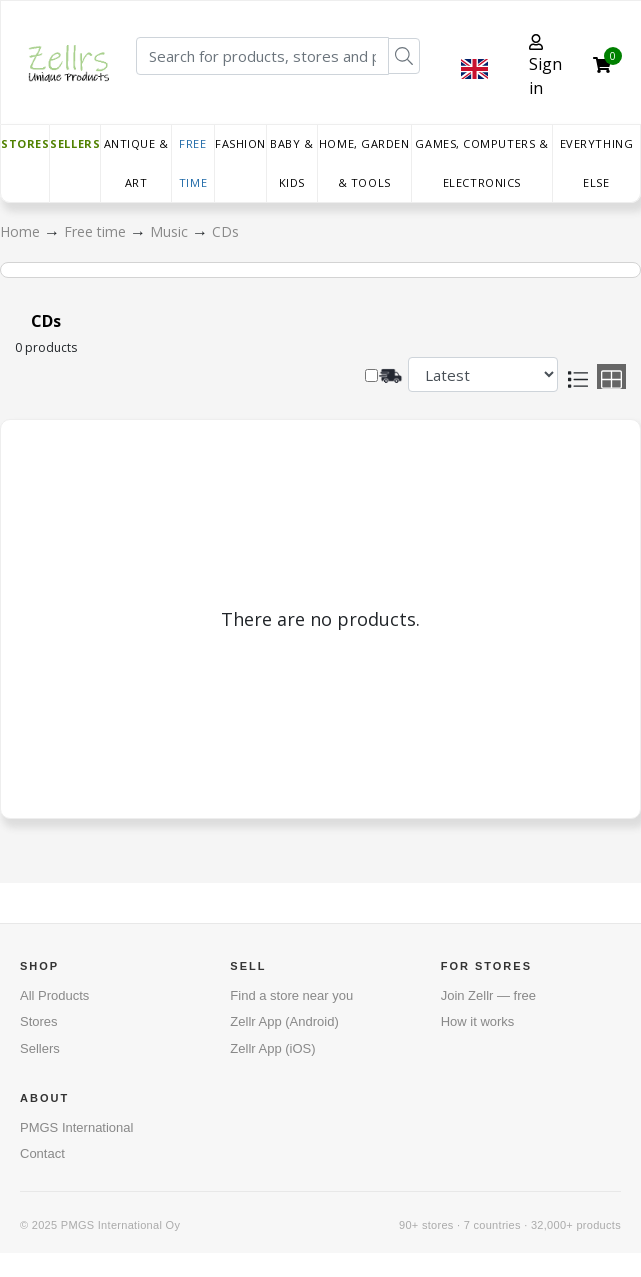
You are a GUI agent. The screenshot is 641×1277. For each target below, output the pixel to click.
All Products (54, 995)
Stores (25, 143)
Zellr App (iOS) (272, 1048)
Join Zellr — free (488, 995)
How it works (478, 1021)
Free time (193, 163)
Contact (42, 1153)
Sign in (545, 66)
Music (171, 231)
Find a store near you (291, 995)
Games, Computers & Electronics (481, 163)
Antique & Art (136, 163)
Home (22, 231)
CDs (225, 231)
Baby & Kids (291, 163)
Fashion (240, 143)
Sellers (75, 143)
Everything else (597, 163)
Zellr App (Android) (284, 1021)
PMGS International (76, 1127)
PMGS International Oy (120, 1225)
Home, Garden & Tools (364, 163)
